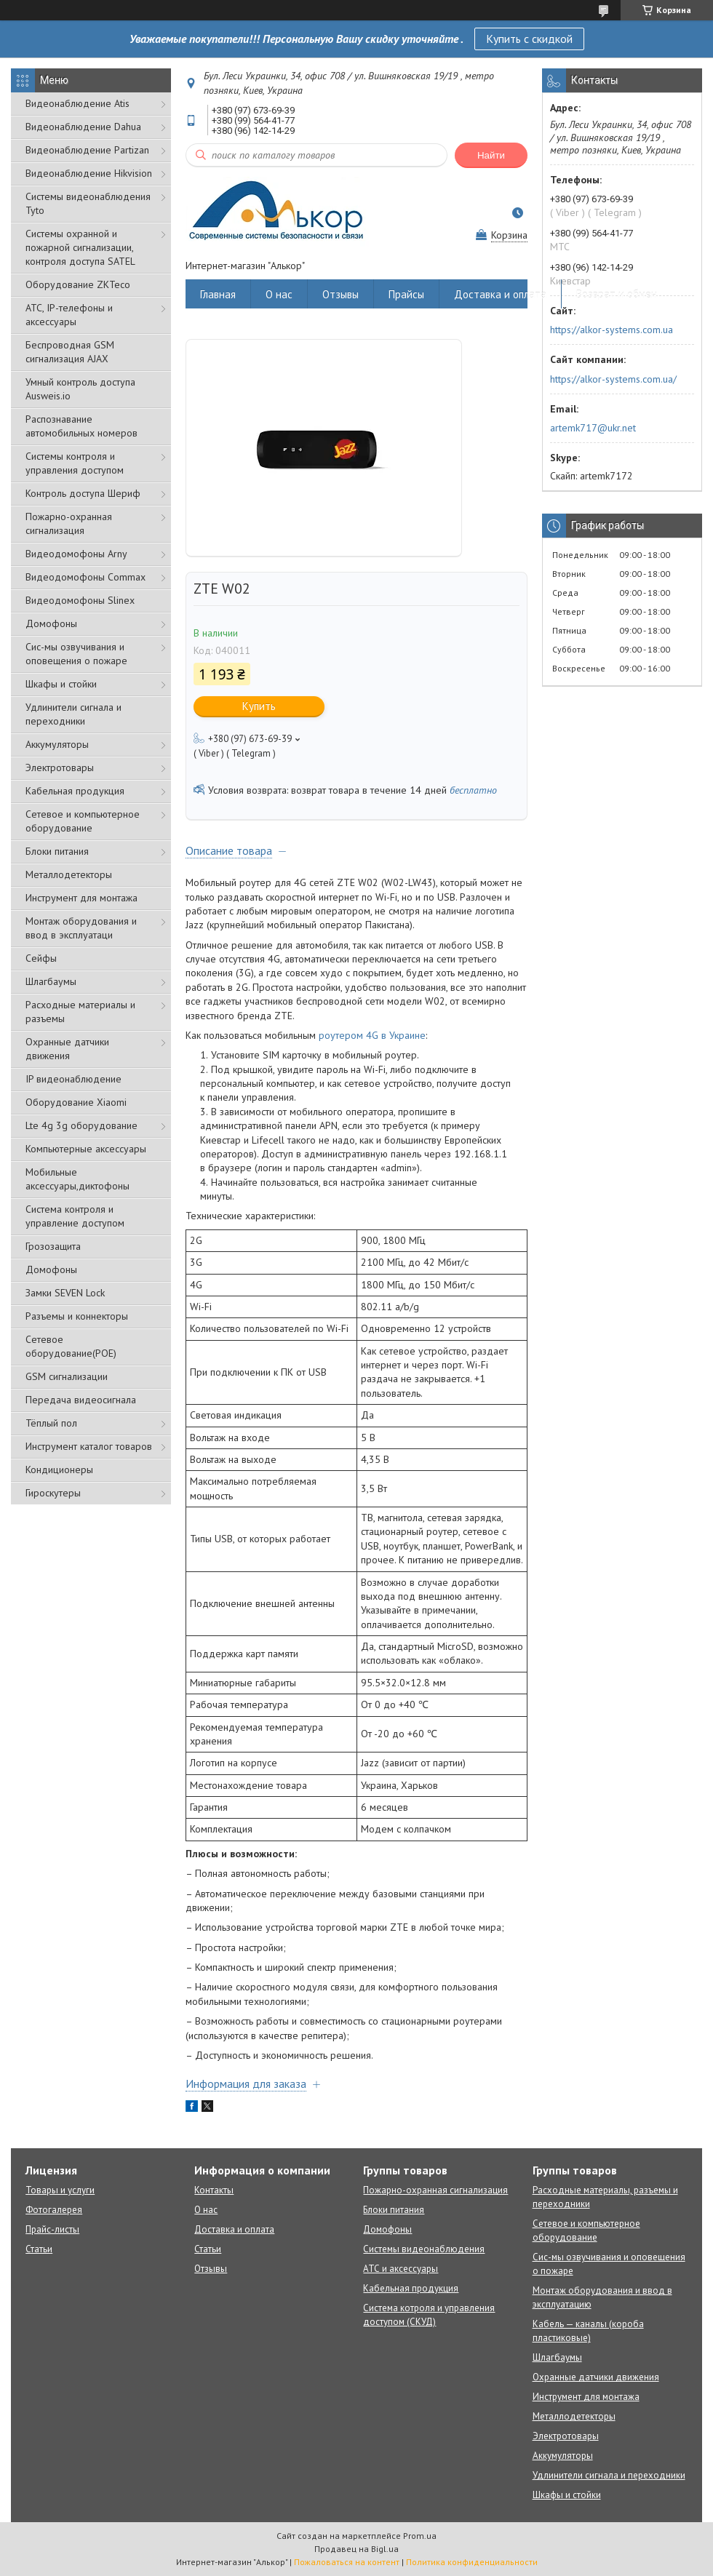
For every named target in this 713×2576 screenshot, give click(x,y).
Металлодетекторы (68, 874)
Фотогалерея (53, 2210)
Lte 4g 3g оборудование (81, 1125)
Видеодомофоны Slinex (80, 600)
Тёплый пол (51, 1422)
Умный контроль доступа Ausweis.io (80, 388)
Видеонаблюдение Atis (77, 103)
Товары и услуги (60, 2190)
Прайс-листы (52, 2229)
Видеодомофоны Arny (76, 553)
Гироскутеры (53, 1492)
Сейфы (41, 958)
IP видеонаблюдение (73, 1078)
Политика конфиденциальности (472, 2561)
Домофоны (51, 623)
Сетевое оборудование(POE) (70, 1346)
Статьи (38, 2249)
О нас (279, 294)
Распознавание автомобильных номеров (81, 425)
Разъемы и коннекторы (76, 1316)
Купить (259, 706)
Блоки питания (57, 851)
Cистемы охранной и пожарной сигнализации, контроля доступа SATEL (80, 247)
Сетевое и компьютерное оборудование (82, 821)
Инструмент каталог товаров (88, 1446)
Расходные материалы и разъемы (80, 1011)
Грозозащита (53, 1246)
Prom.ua (420, 2535)
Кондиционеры (59, 1469)
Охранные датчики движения (67, 1048)
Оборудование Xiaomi (76, 1102)
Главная (218, 294)
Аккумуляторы (57, 744)
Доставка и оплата (500, 294)
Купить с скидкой (529, 38)
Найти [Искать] (491, 155)
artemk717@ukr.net (593, 427)
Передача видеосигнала (80, 1399)
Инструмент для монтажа (81, 897)
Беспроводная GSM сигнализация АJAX (69, 351)
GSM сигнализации (66, 1376)
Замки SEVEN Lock (65, 1292)
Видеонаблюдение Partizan (87, 149)
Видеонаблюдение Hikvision (88, 173)
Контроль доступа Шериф (82, 493)
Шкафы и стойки (61, 683)
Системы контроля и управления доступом (74, 463)
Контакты (214, 2190)
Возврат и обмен (616, 294)
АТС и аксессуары (400, 2268)
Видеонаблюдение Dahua (83, 126)
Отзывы (340, 294)
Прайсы (406, 294)
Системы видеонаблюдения (424, 2249)
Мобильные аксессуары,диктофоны (77, 1178)
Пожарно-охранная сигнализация (68, 523)
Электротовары (59, 767)
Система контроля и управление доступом (74, 1216)
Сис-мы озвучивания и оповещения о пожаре (76, 653)
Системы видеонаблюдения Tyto (88, 203)
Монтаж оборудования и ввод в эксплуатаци (81, 927)
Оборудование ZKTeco (77, 284)
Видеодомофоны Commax (85, 576)
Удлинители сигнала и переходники (73, 714)
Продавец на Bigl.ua (356, 2548)
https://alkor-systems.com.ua (611, 329)
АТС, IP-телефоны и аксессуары (69, 314)
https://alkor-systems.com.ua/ (613, 379)
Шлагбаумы (50, 981)
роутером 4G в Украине (372, 1035)
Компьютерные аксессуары (85, 1148)
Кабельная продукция (74, 790)
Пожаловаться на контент (346, 2561)
